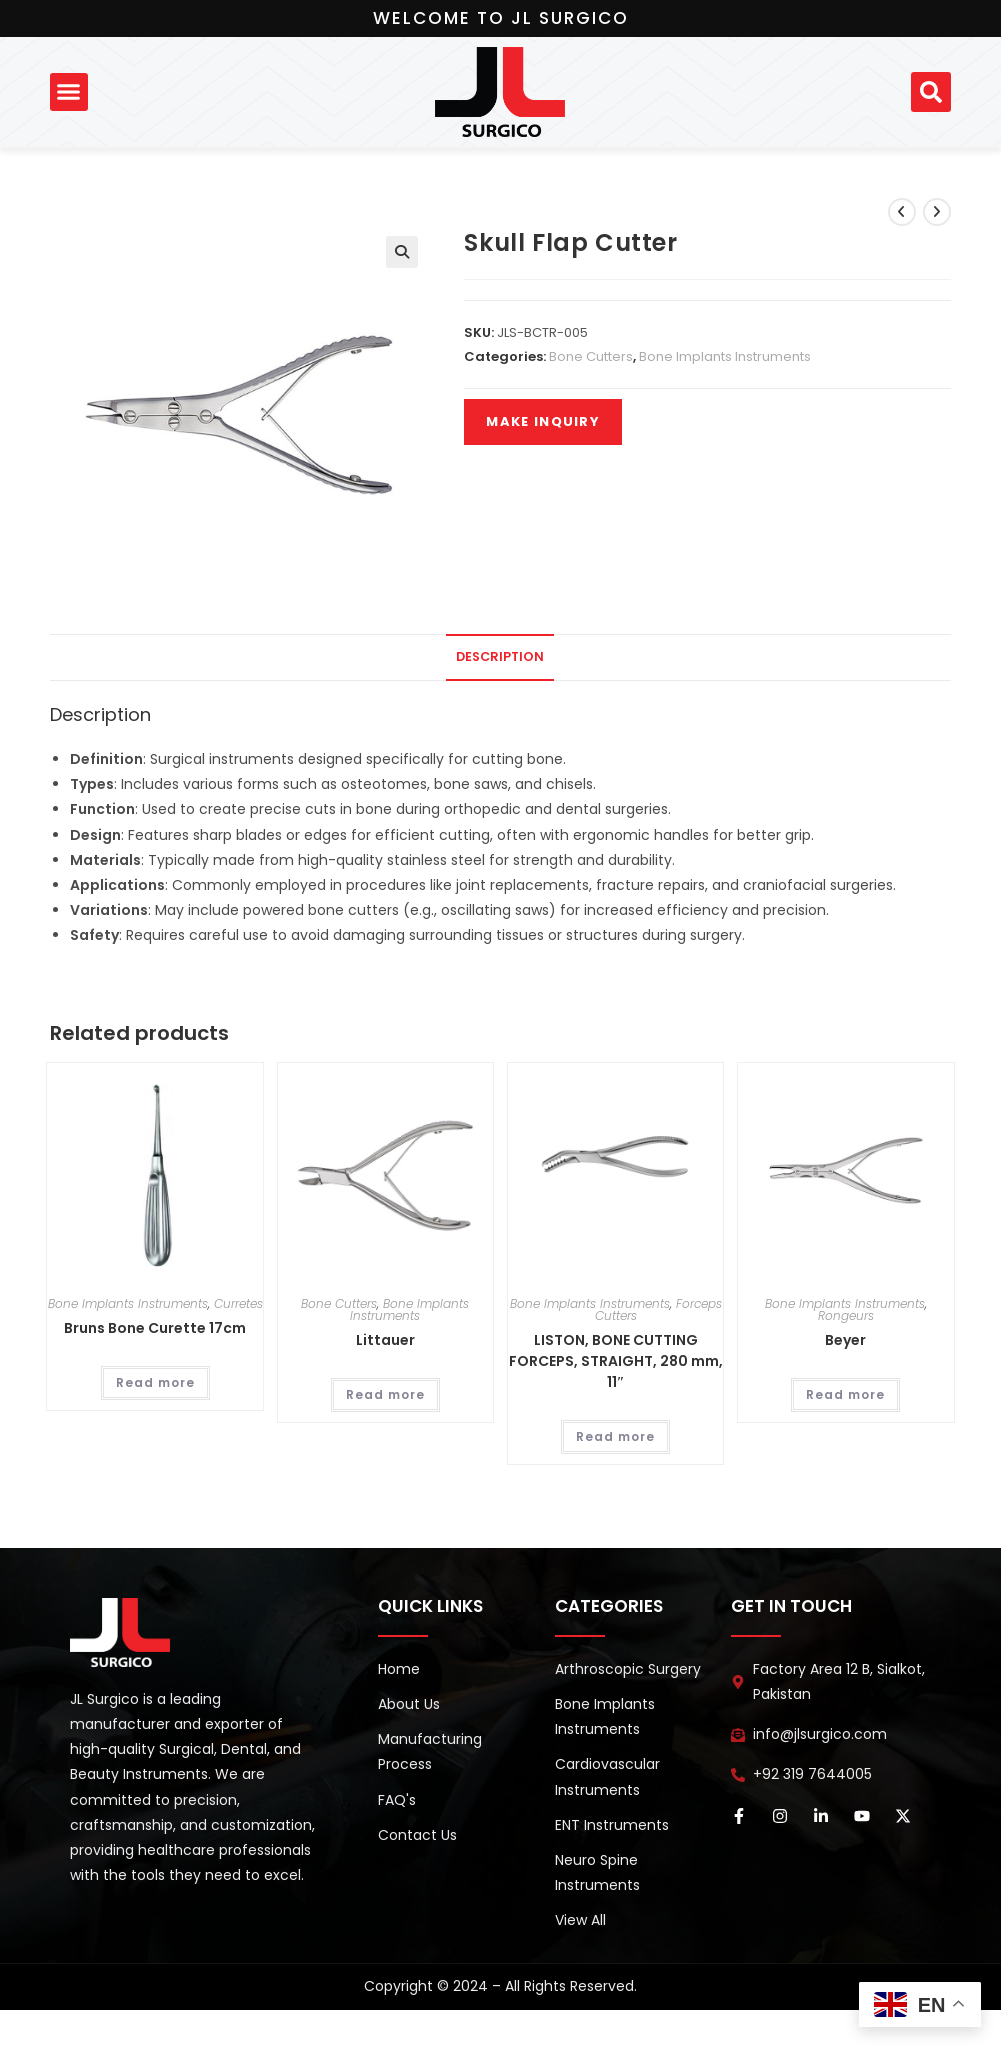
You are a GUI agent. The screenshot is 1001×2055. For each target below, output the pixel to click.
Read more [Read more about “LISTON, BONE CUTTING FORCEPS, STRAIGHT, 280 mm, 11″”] (615, 1436)
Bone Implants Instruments (725, 356)
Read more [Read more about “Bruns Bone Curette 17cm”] (155, 1382)
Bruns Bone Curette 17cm (155, 1328)
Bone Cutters (591, 356)
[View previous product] (902, 212)
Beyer (845, 1340)
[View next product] (937, 212)
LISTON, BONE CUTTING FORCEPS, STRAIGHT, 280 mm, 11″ (616, 1361)
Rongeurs (846, 1315)
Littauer (385, 1340)
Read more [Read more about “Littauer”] (385, 1394)
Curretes (238, 1303)
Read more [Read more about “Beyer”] (845, 1394)
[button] (69, 92)
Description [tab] (500, 656)
